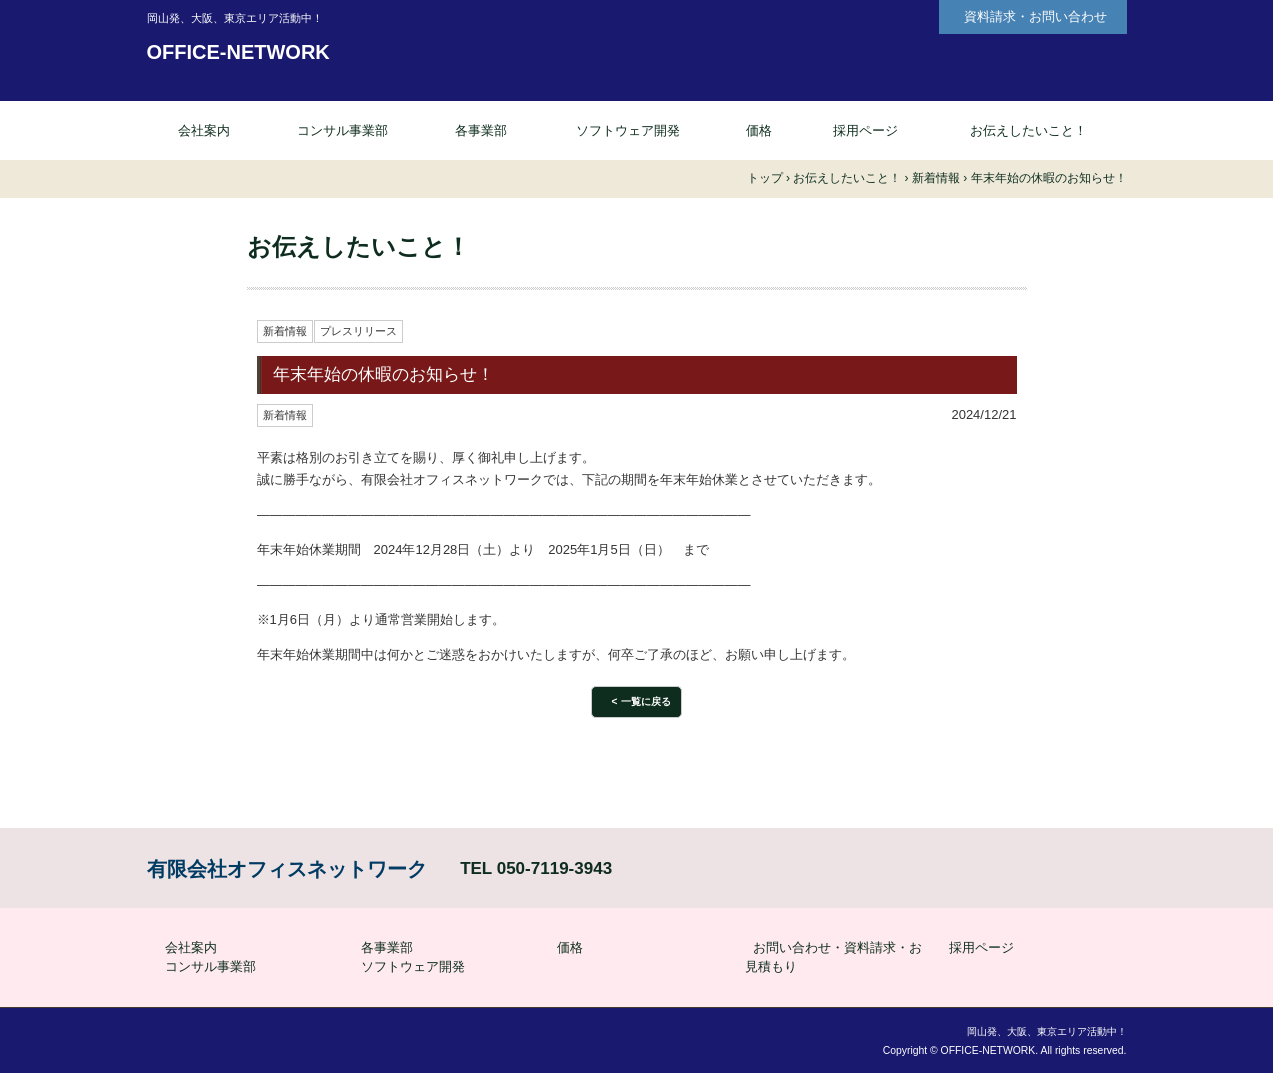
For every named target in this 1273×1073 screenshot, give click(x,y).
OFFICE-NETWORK (238, 52)
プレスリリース (358, 331)
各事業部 (481, 130)
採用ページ (865, 130)
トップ (765, 178)
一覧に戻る (646, 701)
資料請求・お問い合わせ (1035, 17)
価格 (759, 130)
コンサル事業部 (342, 130)
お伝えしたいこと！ (1028, 130)
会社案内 (204, 130)
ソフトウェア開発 (628, 130)
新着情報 (285, 331)
